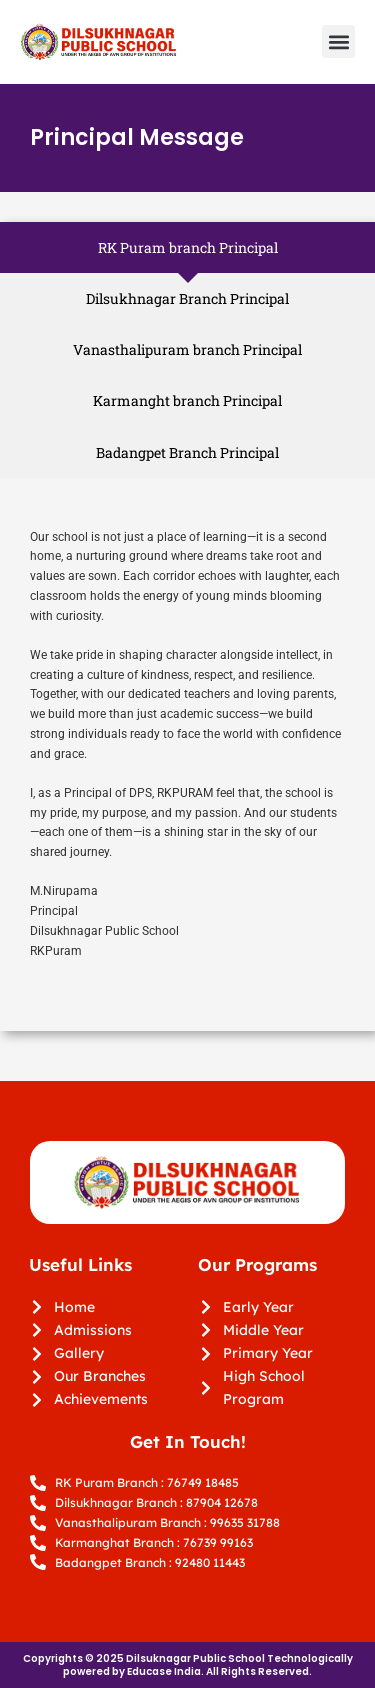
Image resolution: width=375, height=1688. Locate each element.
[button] (338, 41)
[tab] (187, 247)
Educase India (164, 1671)
